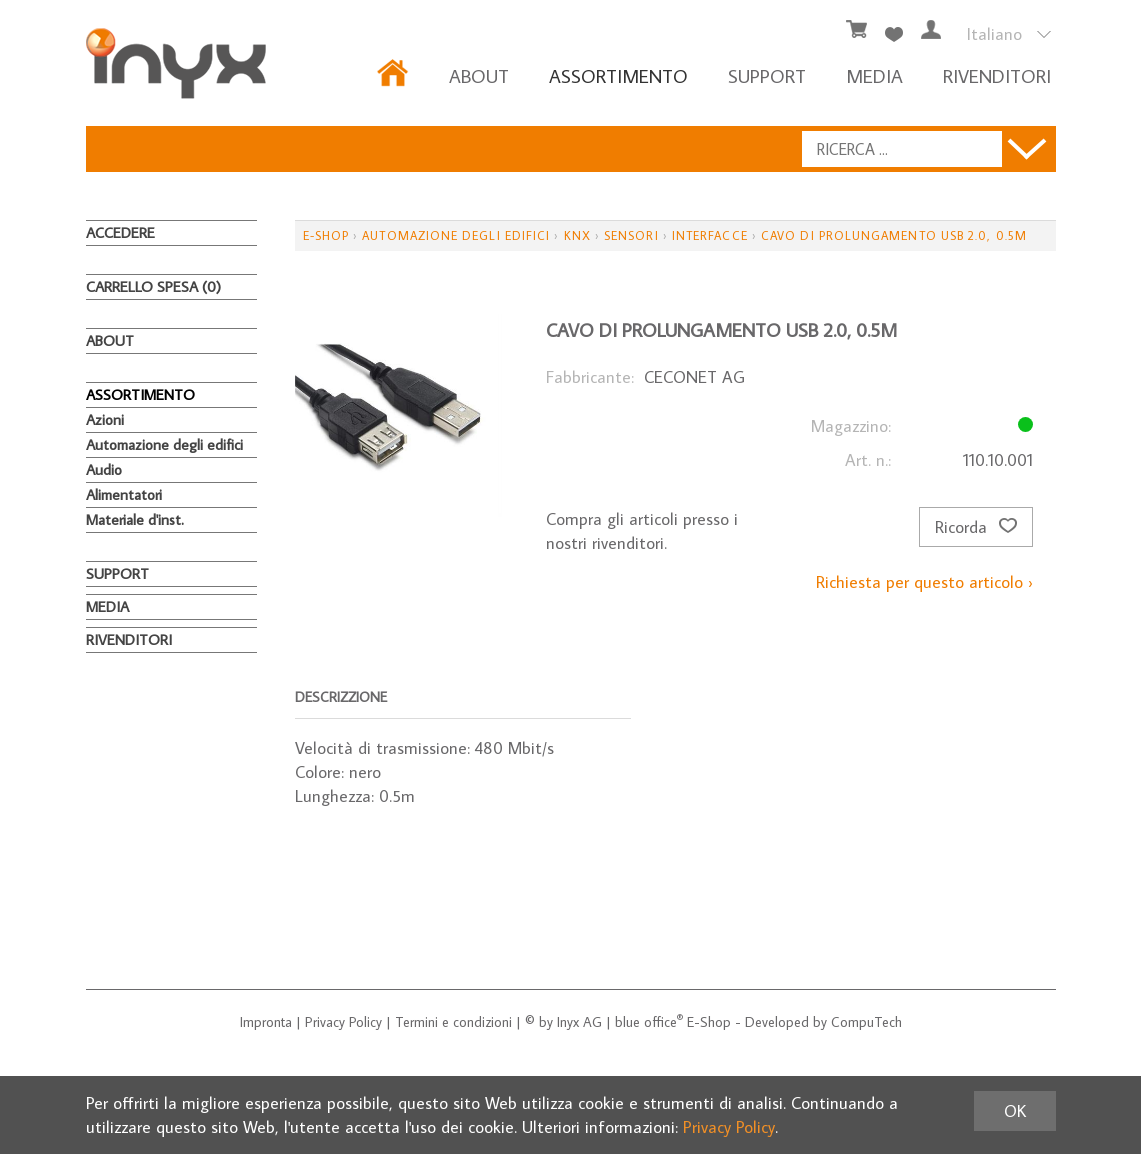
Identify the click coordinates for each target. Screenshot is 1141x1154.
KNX (577, 235)
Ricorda (976, 527)
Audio (104, 469)
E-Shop (326, 235)
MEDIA (874, 75)
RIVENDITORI (997, 75)
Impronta (266, 1022)
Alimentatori (124, 494)
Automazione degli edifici (164, 444)
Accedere (120, 232)
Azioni (105, 419)
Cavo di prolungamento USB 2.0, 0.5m (894, 235)
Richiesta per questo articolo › (924, 582)
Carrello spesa (153, 286)
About (479, 75)
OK (1015, 1111)
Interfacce (710, 235)
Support (767, 75)
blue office (649, 1022)
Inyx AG (579, 1022)
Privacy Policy (343, 1022)
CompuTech (866, 1022)
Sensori (631, 235)
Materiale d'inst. (135, 519)
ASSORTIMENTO (618, 75)
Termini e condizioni (453, 1022)
